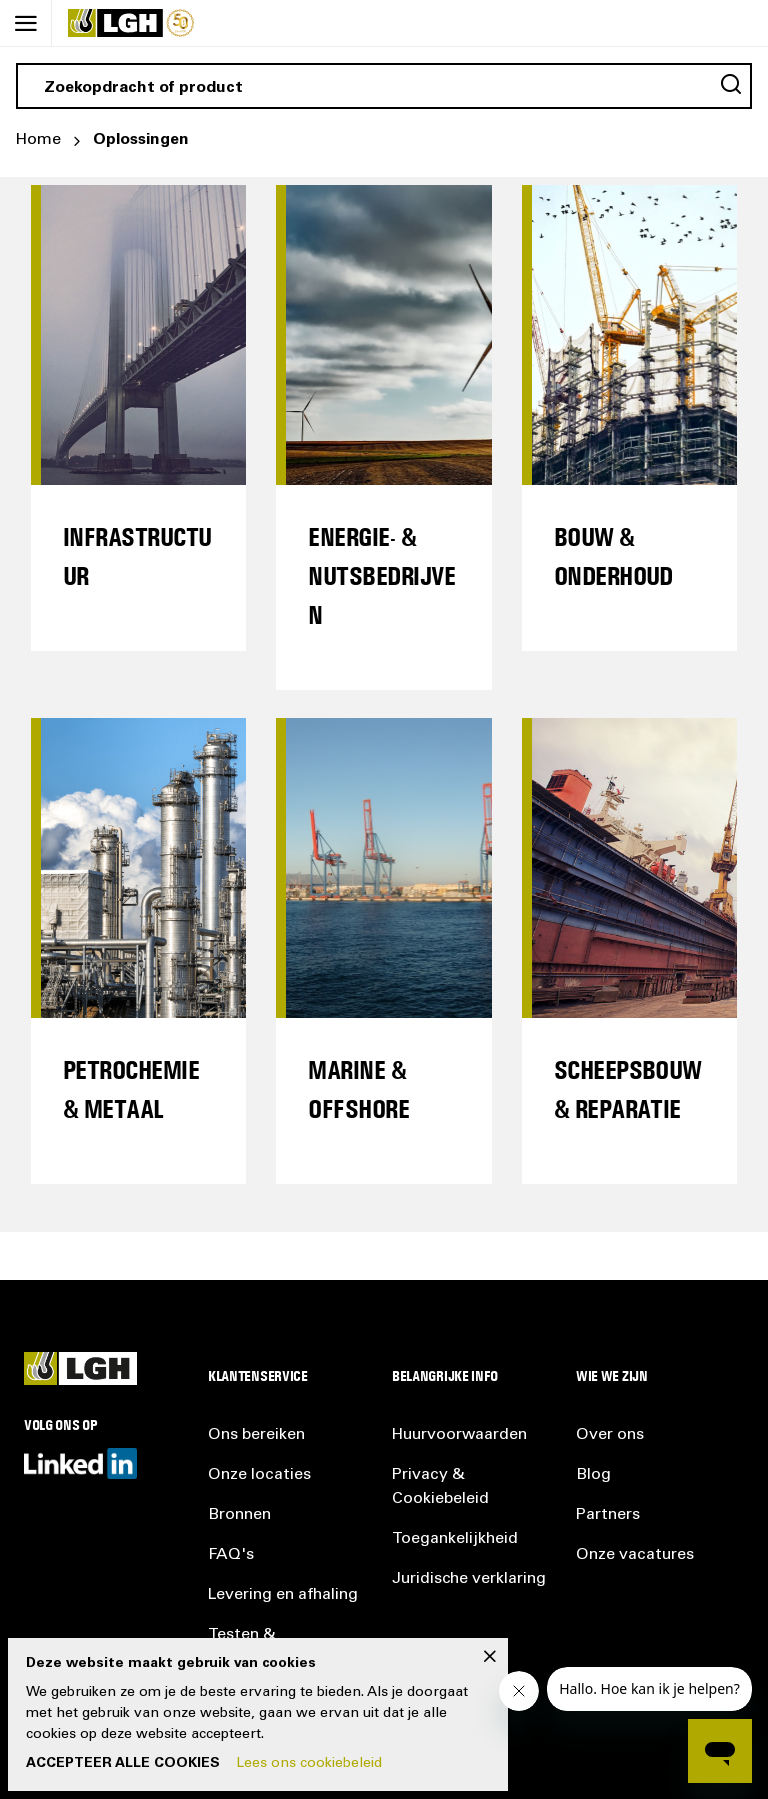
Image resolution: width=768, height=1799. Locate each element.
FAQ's (231, 1555)
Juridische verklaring (469, 1579)
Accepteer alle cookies (123, 1764)
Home (38, 140)
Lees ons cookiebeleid (309, 1764)
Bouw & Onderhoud (613, 556)
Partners (608, 1515)
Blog (593, 1475)
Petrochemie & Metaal (131, 1089)
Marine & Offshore (358, 1089)
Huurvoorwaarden (459, 1435)
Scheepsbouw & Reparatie (628, 1089)
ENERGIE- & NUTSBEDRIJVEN (381, 575)
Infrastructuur (137, 556)
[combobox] (384, 86)
